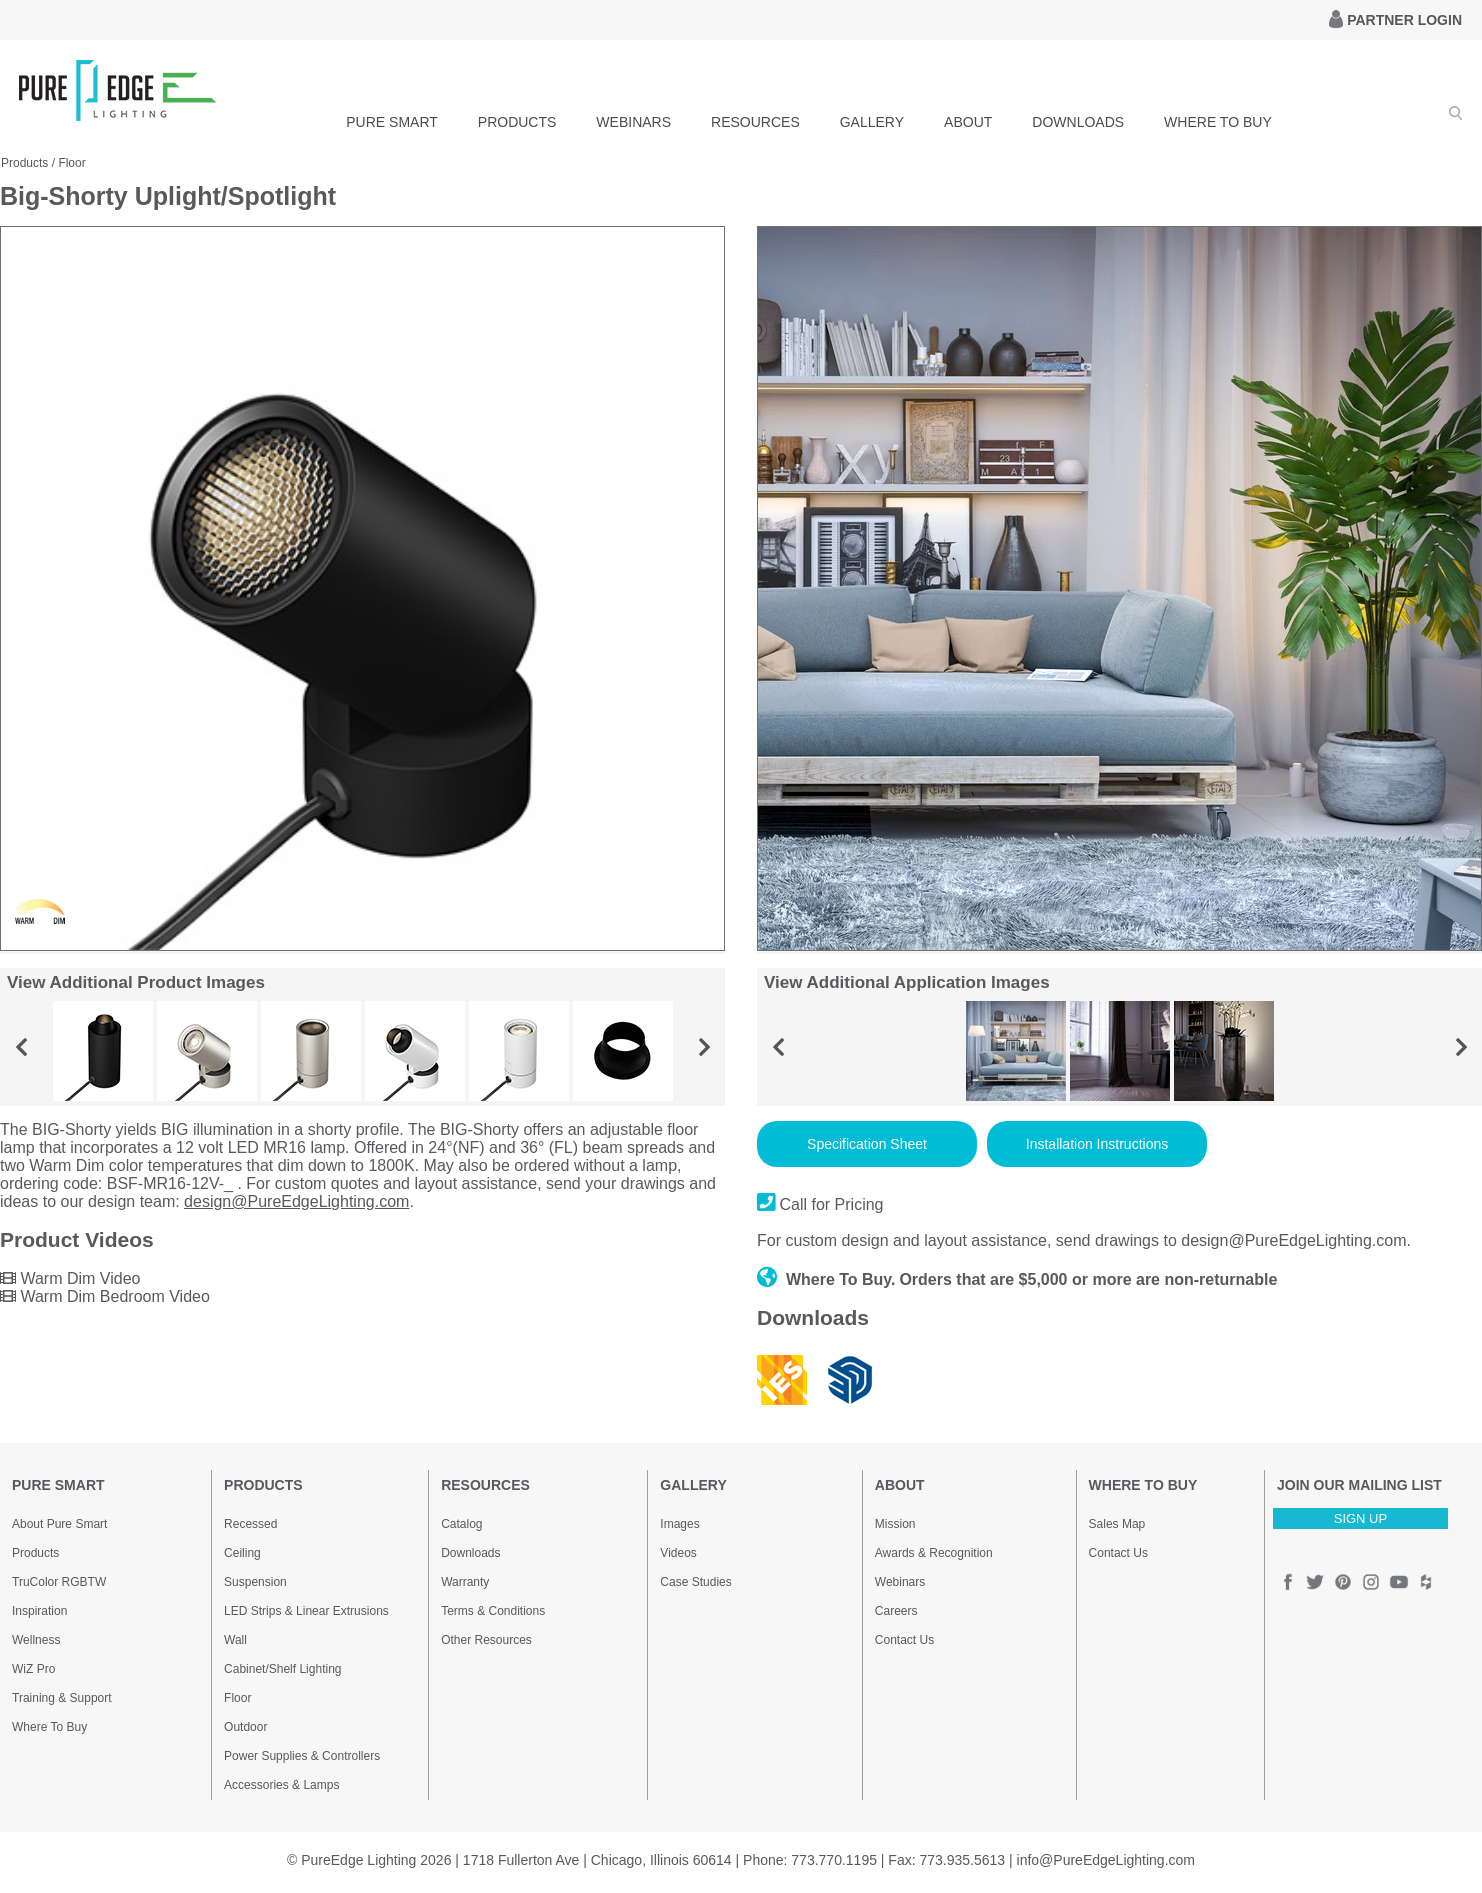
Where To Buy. (826, 1279)
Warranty (465, 1582)
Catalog (461, 1524)
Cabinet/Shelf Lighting (282, 1669)
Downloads (470, 1553)
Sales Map (1117, 1524)
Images (679, 1524)
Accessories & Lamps (281, 1785)
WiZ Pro (33, 1669)
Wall (235, 1640)
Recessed (250, 1524)
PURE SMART (392, 122)
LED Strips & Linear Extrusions (306, 1611)
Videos (678, 1553)
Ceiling (242, 1553)
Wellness (36, 1640)
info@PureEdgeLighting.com (1106, 1860)
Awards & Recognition (934, 1553)
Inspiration (39, 1611)
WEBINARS (633, 122)
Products (24, 163)
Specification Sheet (867, 1144)
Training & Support (62, 1698)
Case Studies (695, 1582)
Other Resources (486, 1640)
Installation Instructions (1097, 1144)
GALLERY (872, 122)
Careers (896, 1611)
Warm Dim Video (70, 1278)
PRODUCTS (517, 122)
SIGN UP (1360, 1518)
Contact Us (904, 1640)
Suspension (255, 1582)
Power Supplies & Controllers (302, 1756)
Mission (895, 1524)
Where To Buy (49, 1727)
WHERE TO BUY (1218, 122)
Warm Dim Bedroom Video (105, 1296)
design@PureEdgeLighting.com (296, 1201)
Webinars (900, 1582)
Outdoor (245, 1727)
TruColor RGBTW (59, 1582)
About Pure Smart (59, 1524)
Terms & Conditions (493, 1611)
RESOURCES (755, 122)
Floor (71, 163)
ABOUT (968, 122)
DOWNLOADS (1078, 122)
